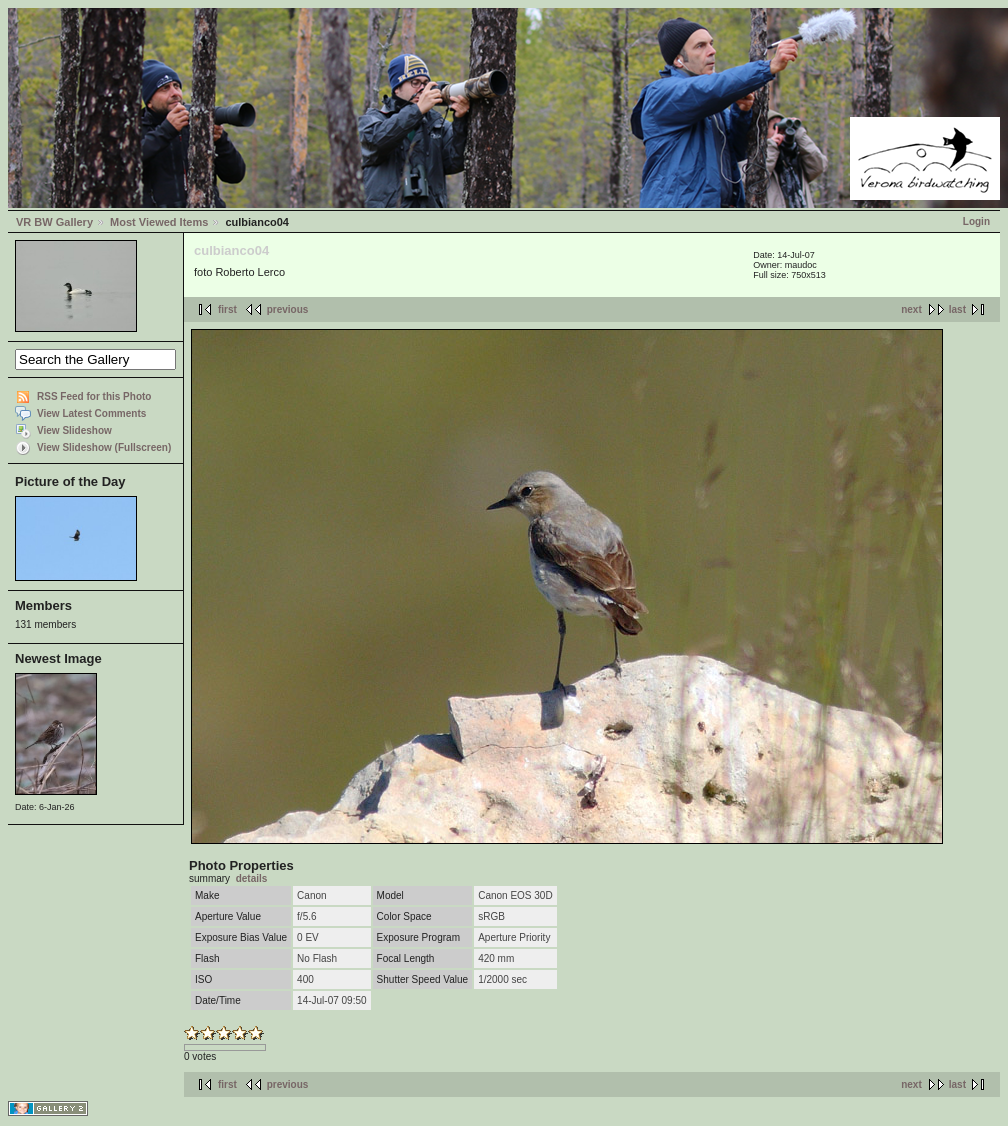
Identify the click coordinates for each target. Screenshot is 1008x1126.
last (957, 309)
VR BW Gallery (54, 222)
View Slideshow (74, 430)
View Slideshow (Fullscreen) (104, 447)
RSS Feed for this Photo (94, 396)
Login (976, 221)
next (911, 309)
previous (288, 309)
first (227, 309)
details (252, 878)
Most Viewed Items (159, 222)
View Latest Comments (91, 413)
